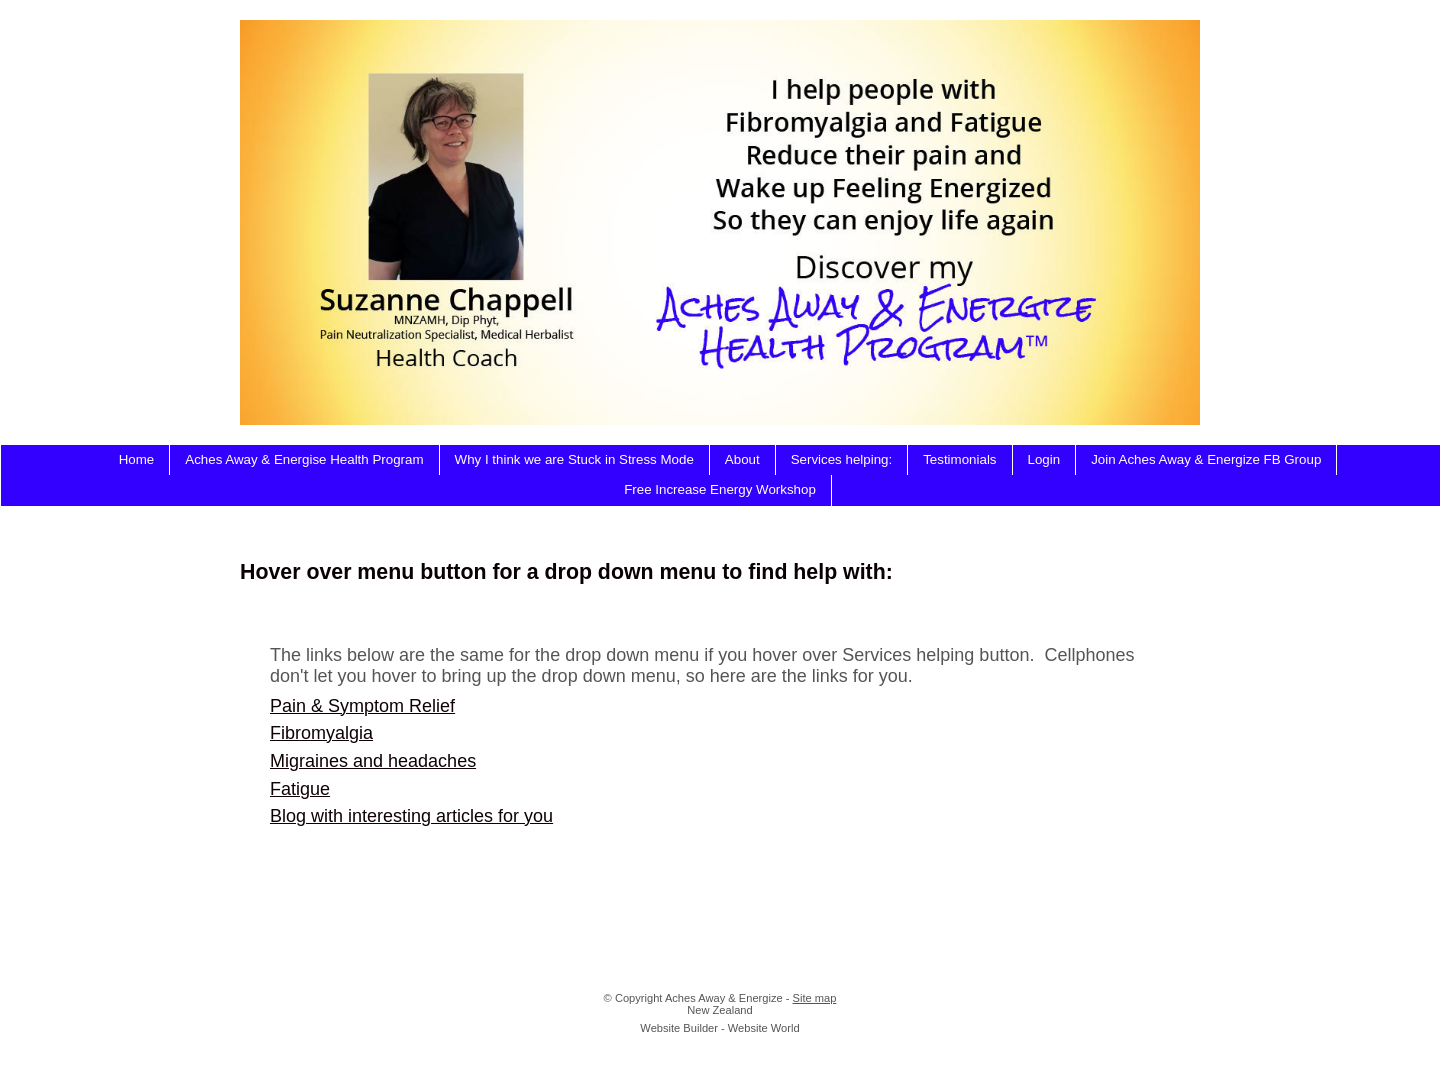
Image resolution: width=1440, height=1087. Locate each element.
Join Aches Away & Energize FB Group (1206, 459)
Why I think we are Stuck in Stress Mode (574, 459)
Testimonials (959, 459)
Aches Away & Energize (724, 998)
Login (1044, 459)
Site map (815, 998)
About (742, 459)
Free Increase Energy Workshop (720, 489)
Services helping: (842, 459)
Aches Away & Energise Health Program (304, 459)
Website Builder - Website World (719, 1028)
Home (137, 459)
